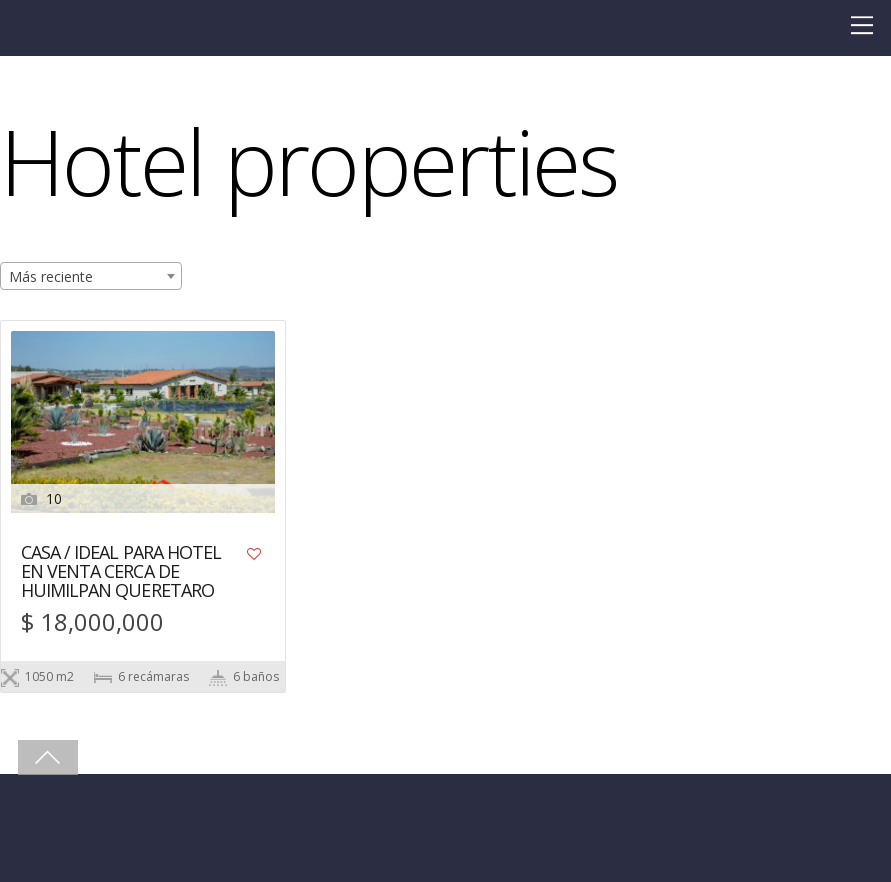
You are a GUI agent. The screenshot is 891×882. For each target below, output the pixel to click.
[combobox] (91, 276)
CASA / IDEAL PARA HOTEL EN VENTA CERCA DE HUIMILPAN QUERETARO (121, 572)
